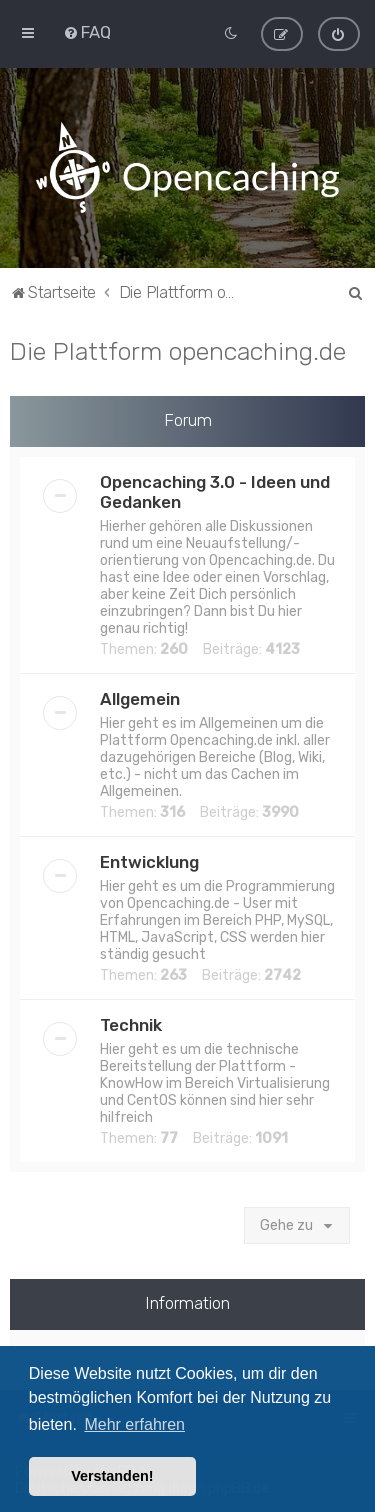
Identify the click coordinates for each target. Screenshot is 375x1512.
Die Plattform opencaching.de (178, 350)
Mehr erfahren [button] (134, 1424)
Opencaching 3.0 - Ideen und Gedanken (215, 491)
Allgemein (140, 698)
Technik (131, 1024)
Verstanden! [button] (112, 1476)
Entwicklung (149, 861)
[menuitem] (87, 32)
